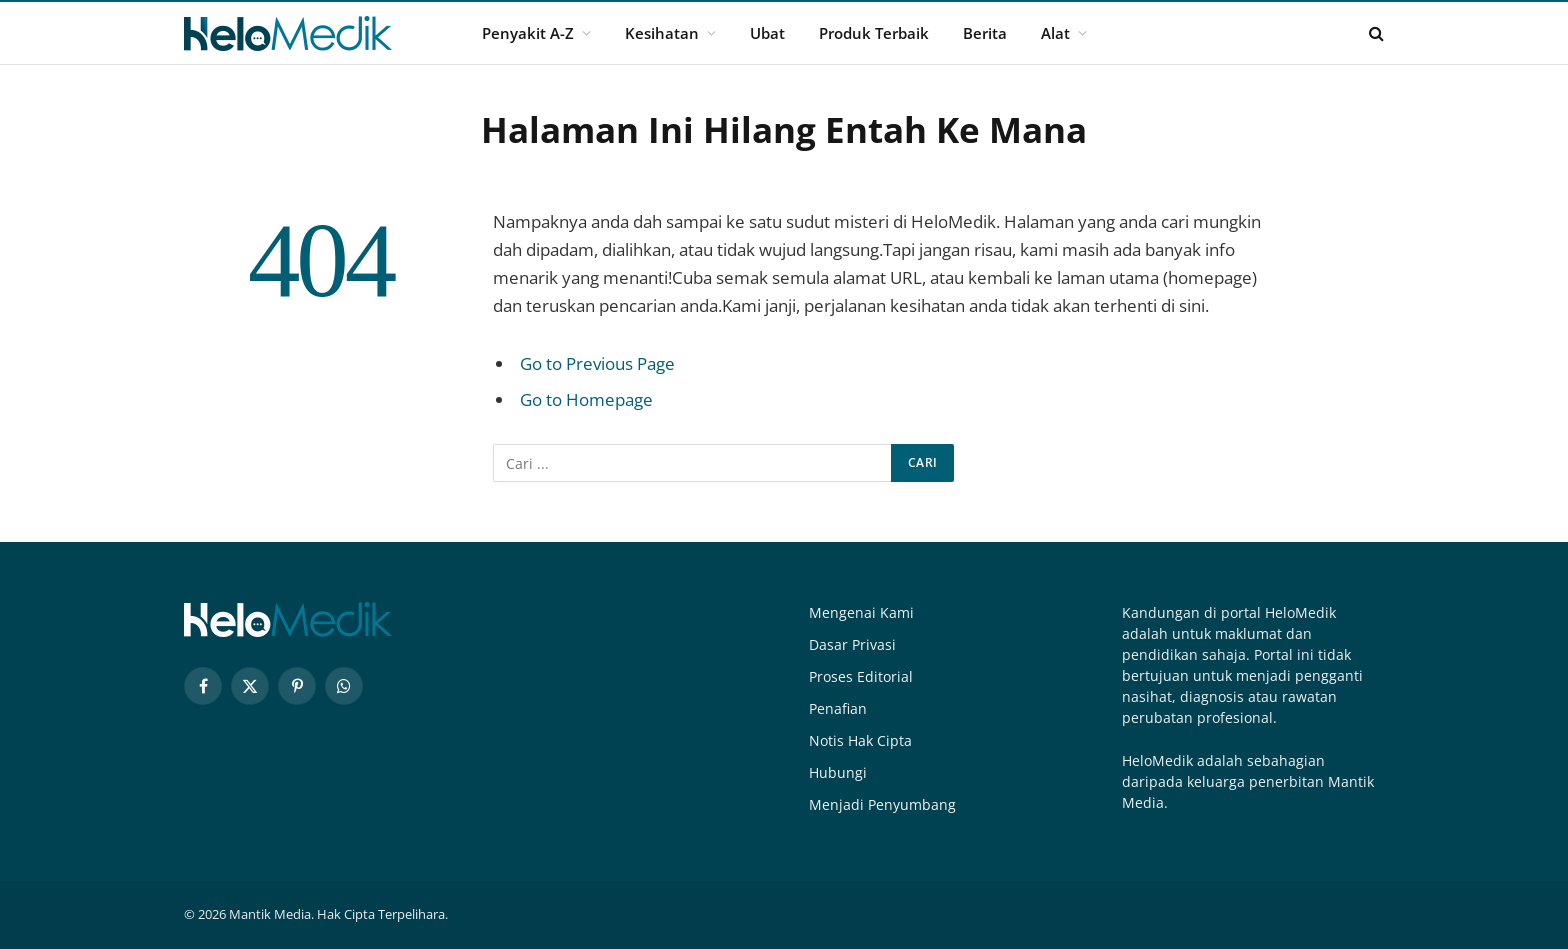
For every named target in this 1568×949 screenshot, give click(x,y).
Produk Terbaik (874, 33)
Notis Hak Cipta (860, 740)
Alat (1055, 33)
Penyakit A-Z (528, 33)
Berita (985, 33)
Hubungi (838, 772)
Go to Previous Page (597, 363)
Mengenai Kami (861, 612)
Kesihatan (662, 33)
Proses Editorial (861, 676)
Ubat (767, 33)
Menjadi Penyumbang (882, 804)
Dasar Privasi (852, 644)
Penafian (838, 708)
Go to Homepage (586, 399)
